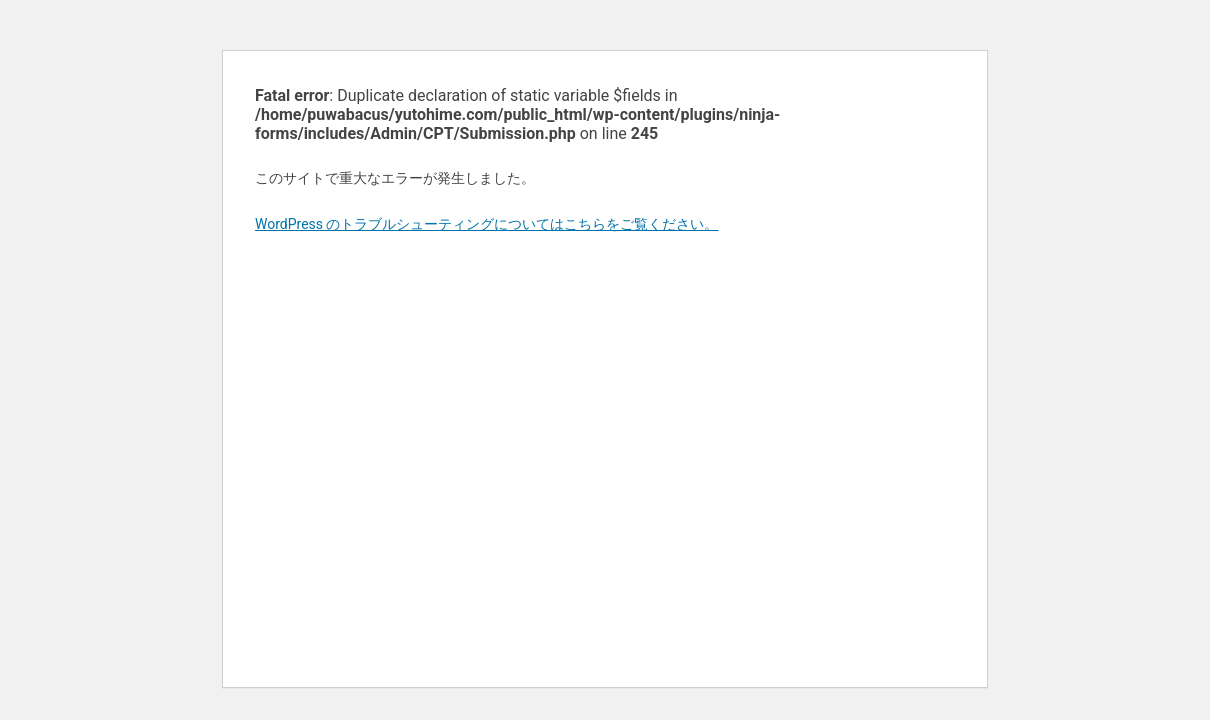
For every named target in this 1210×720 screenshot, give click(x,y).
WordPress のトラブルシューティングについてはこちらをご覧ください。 (487, 224)
